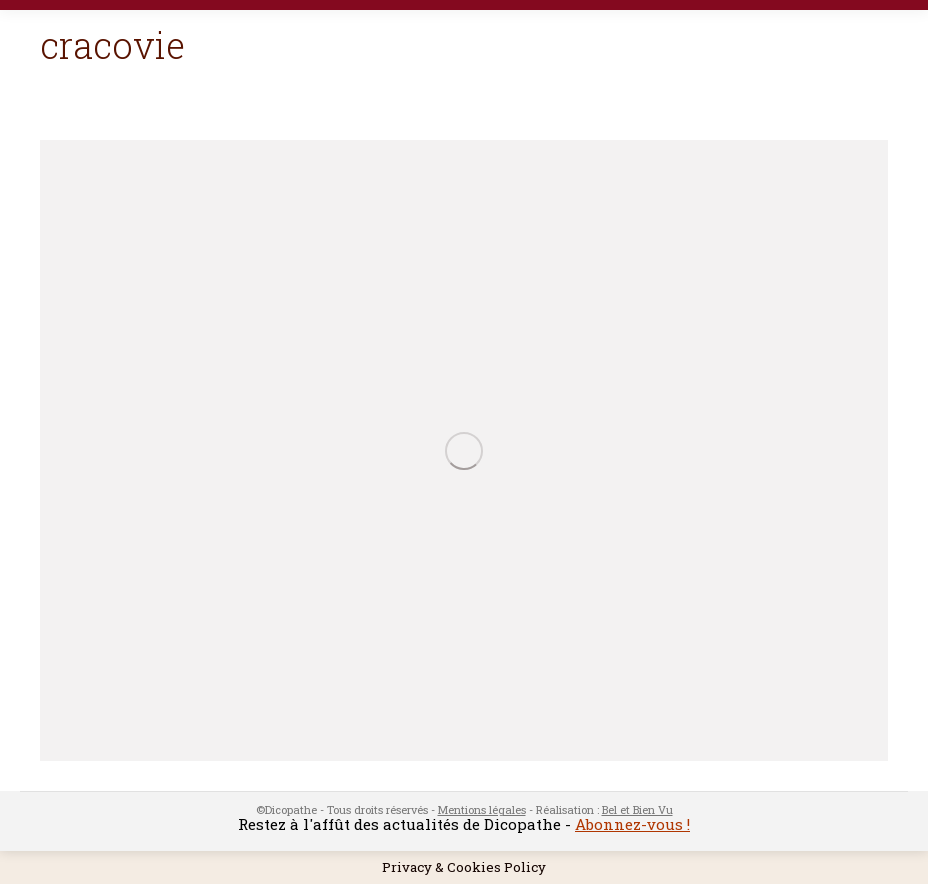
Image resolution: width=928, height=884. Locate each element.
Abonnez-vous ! (632, 824)
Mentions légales (482, 809)
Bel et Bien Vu (637, 809)
